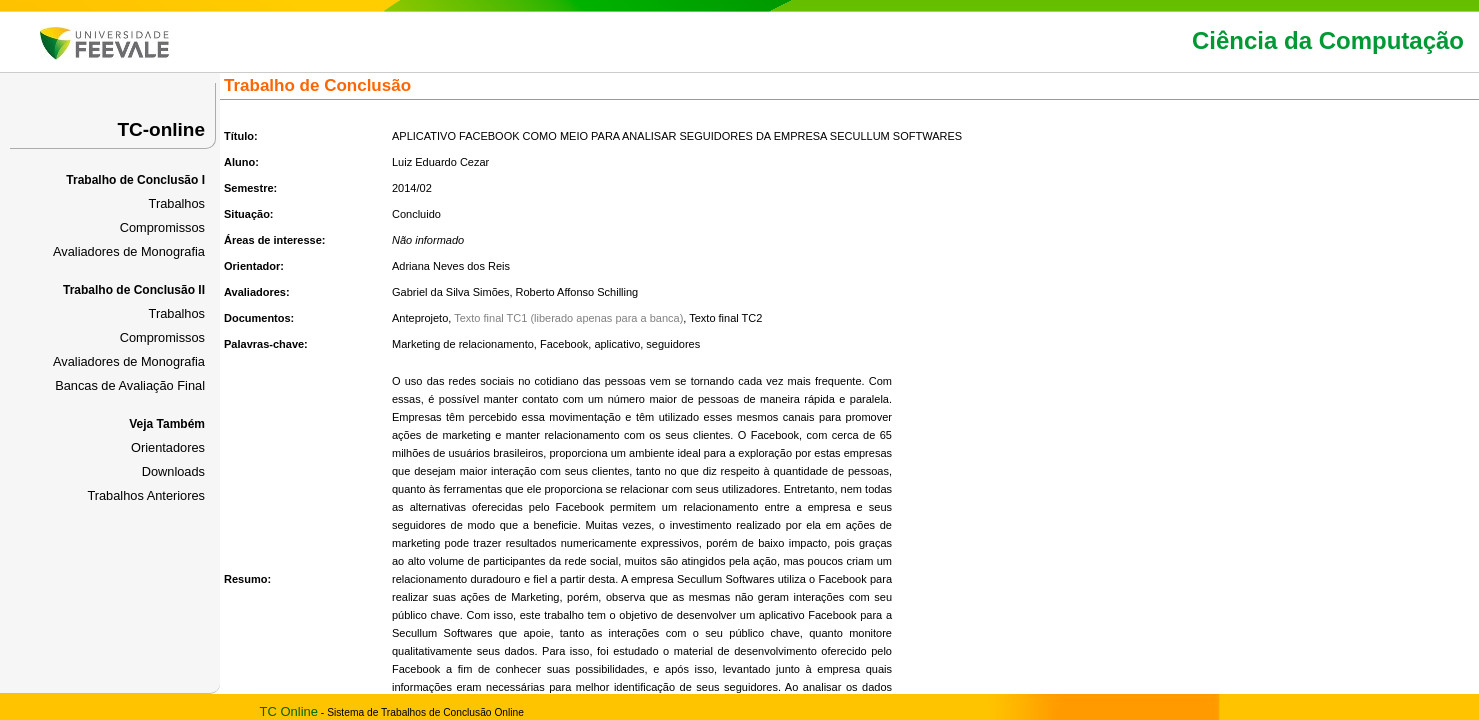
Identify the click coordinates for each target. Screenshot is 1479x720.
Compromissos (162, 227)
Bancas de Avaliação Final (130, 385)
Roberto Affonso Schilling (577, 292)
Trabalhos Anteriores (146, 495)
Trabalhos (177, 203)
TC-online (161, 129)
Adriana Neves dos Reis (451, 266)
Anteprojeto (420, 318)
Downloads (173, 471)
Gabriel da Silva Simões (450, 292)
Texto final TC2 (725, 318)
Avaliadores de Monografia (129, 251)
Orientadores (168, 447)
